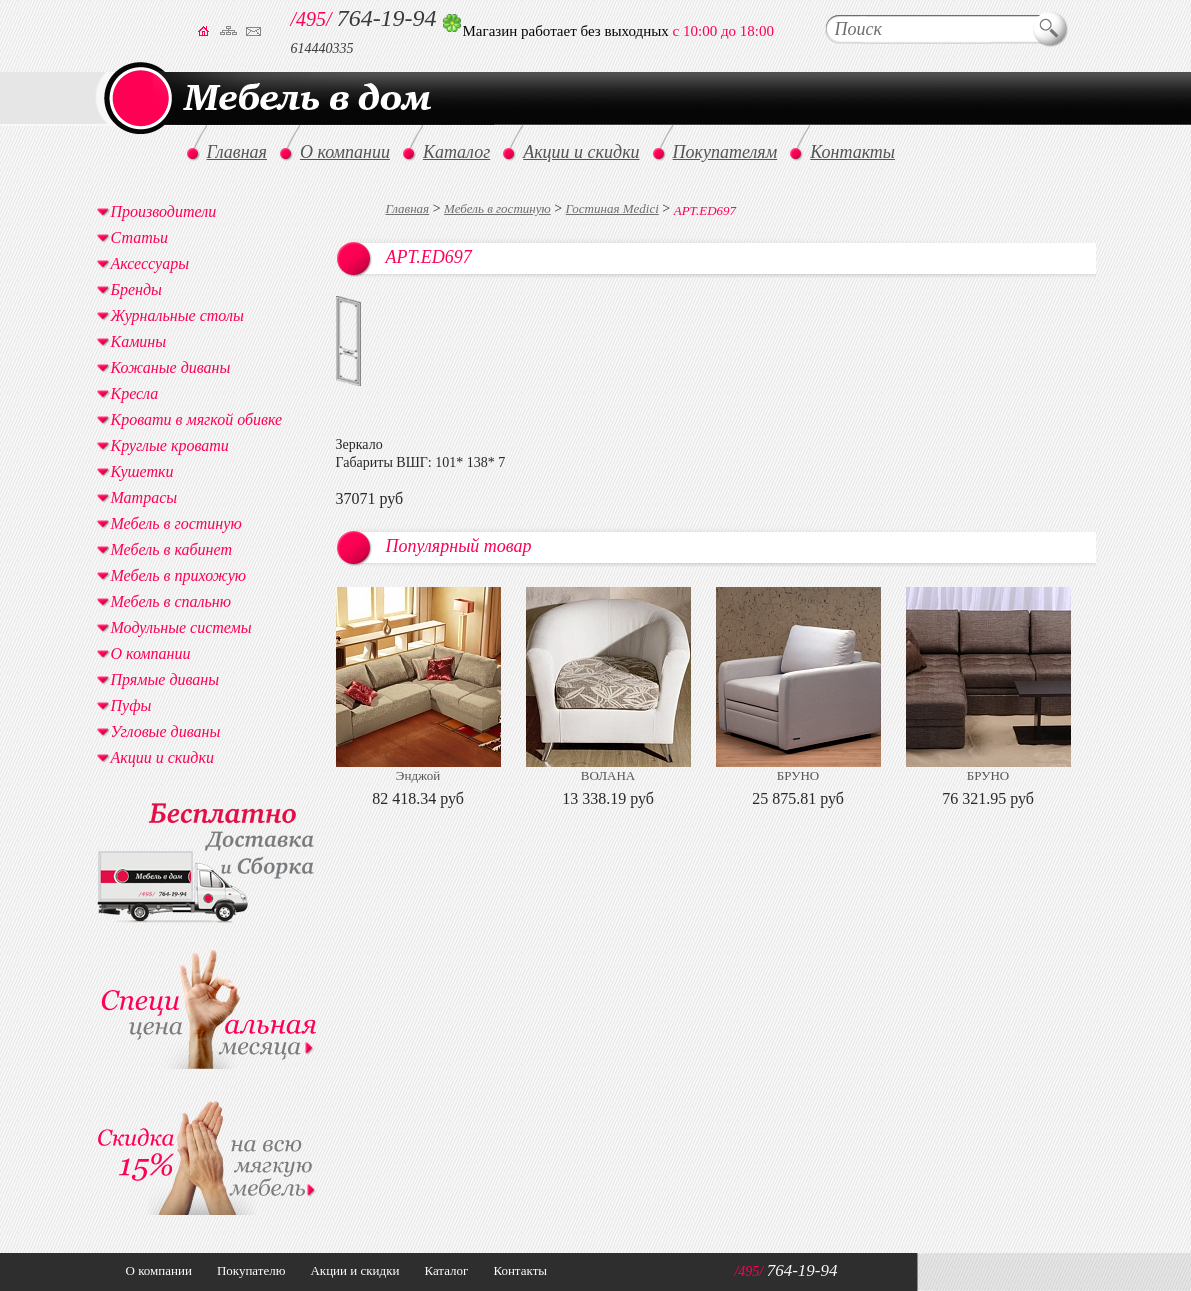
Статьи (139, 237)
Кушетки (142, 471)
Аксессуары (150, 263)
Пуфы (131, 705)
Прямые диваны (165, 679)
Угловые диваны (166, 731)
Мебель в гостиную (497, 208)
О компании (151, 653)
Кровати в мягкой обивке (197, 419)
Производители (164, 211)
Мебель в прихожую (179, 575)
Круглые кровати (170, 445)
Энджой (418, 775)
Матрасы (144, 497)
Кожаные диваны (171, 367)
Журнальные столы (177, 315)
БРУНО (798, 775)
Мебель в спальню (171, 601)
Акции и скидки (162, 757)
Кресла (135, 393)
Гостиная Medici (612, 208)
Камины (139, 341)
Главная (408, 208)
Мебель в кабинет (171, 549)
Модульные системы (181, 627)
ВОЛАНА (608, 775)
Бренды (136, 289)
